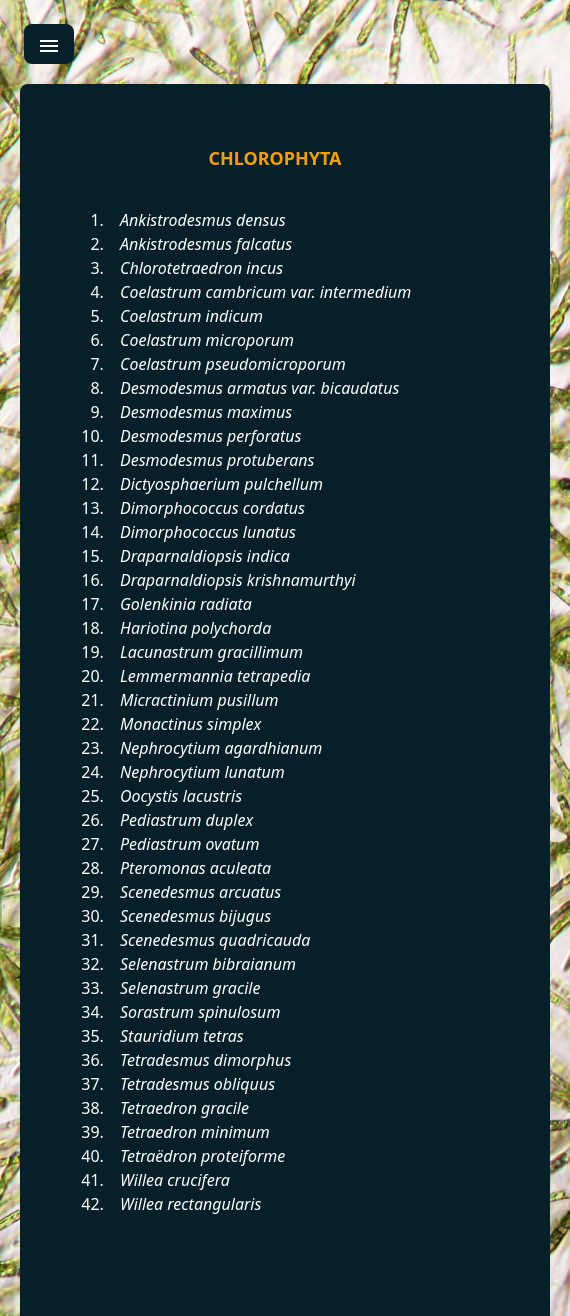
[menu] (49, 44)
